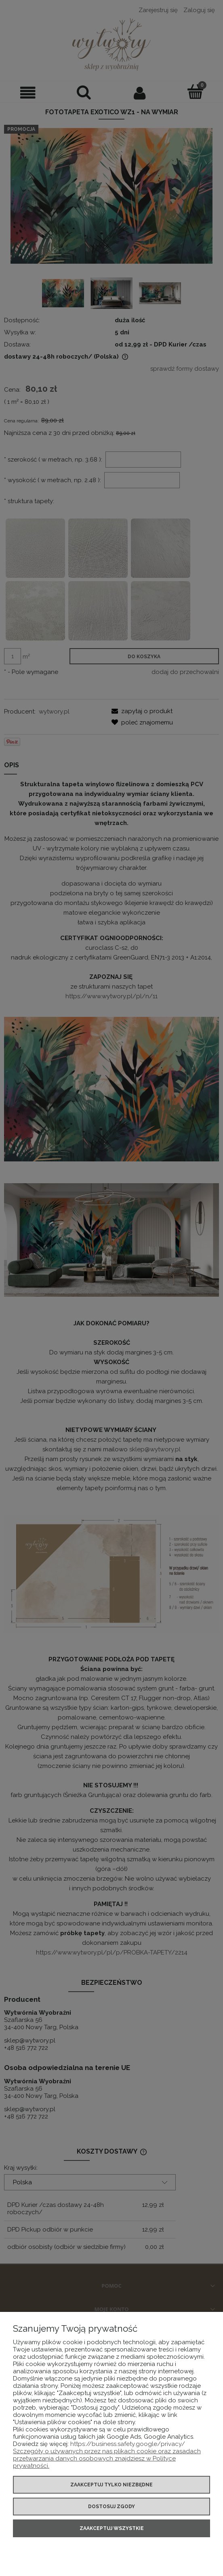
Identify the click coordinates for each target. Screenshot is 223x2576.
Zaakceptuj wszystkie (112, 2528)
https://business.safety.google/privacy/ (127, 2444)
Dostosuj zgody (111, 2506)
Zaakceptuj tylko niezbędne (111, 2485)
